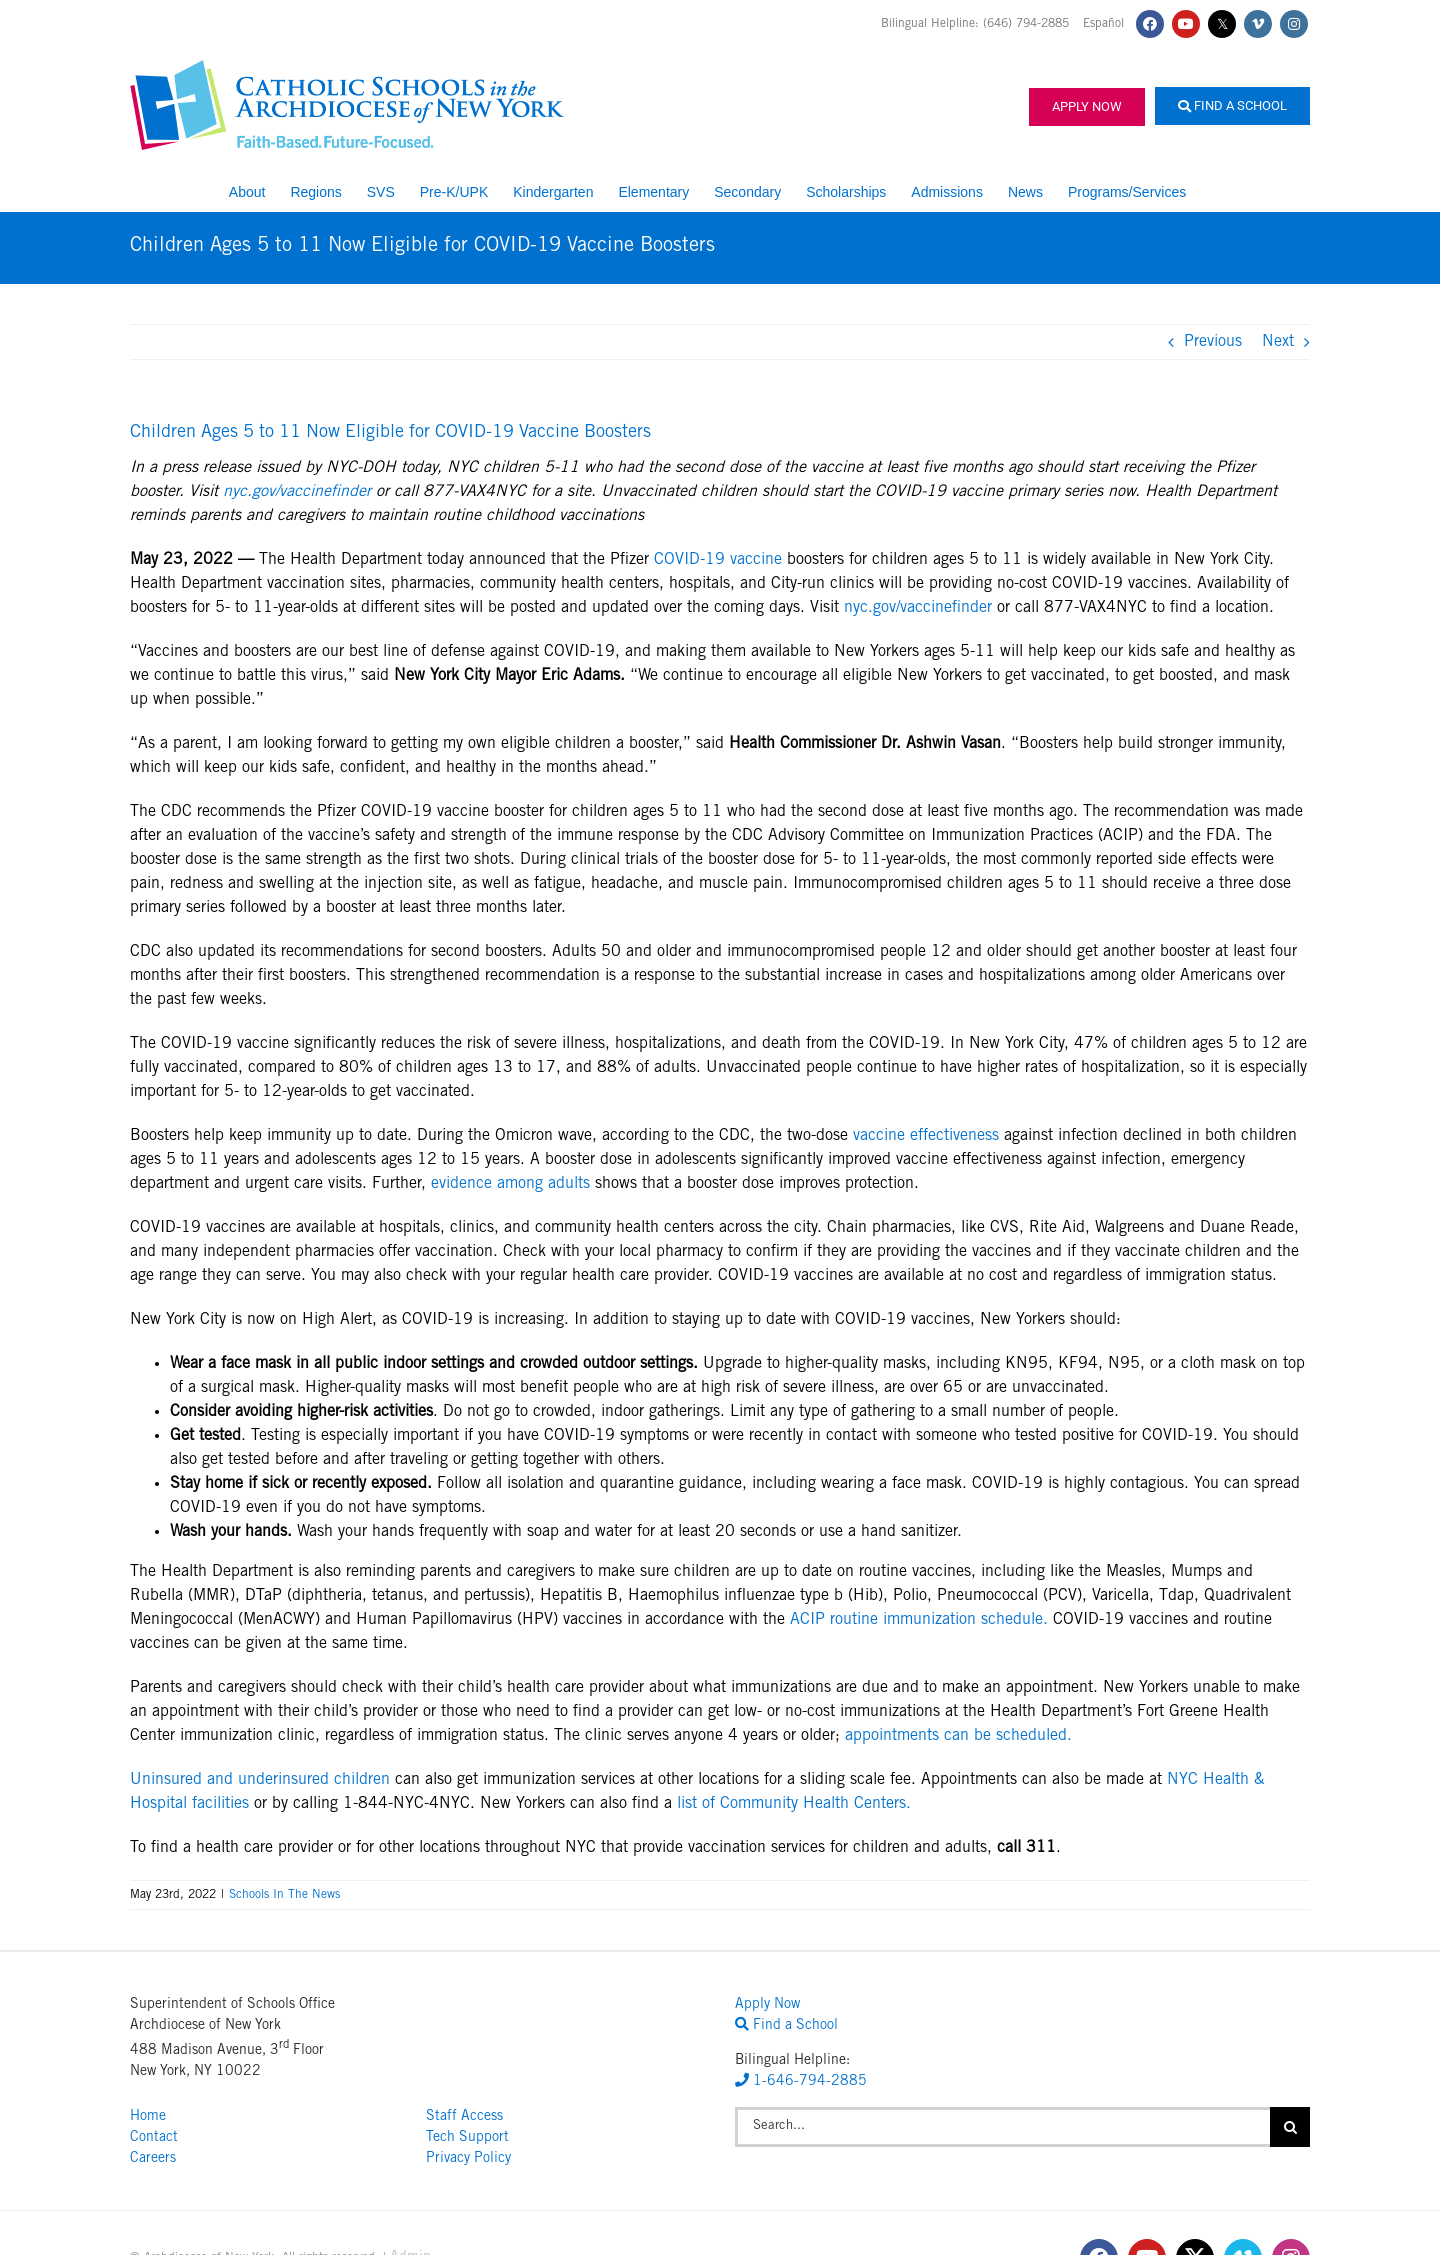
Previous (1213, 342)
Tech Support (467, 2138)
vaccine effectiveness (926, 1136)
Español (1103, 24)
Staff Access (464, 2117)
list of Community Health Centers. (794, 1804)
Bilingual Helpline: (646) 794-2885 (977, 24)
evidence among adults (510, 1184)
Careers (153, 2159)
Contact (154, 2138)
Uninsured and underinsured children (260, 1780)
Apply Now (1087, 106)
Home (148, 2117)
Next (1278, 342)
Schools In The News (284, 1895)
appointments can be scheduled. (958, 1736)
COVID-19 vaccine (718, 560)
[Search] (1290, 2127)
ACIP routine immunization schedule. (919, 1620)
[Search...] (1002, 2127)
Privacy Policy (468, 2159)
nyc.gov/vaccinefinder (297, 492)
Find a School (1232, 105)
